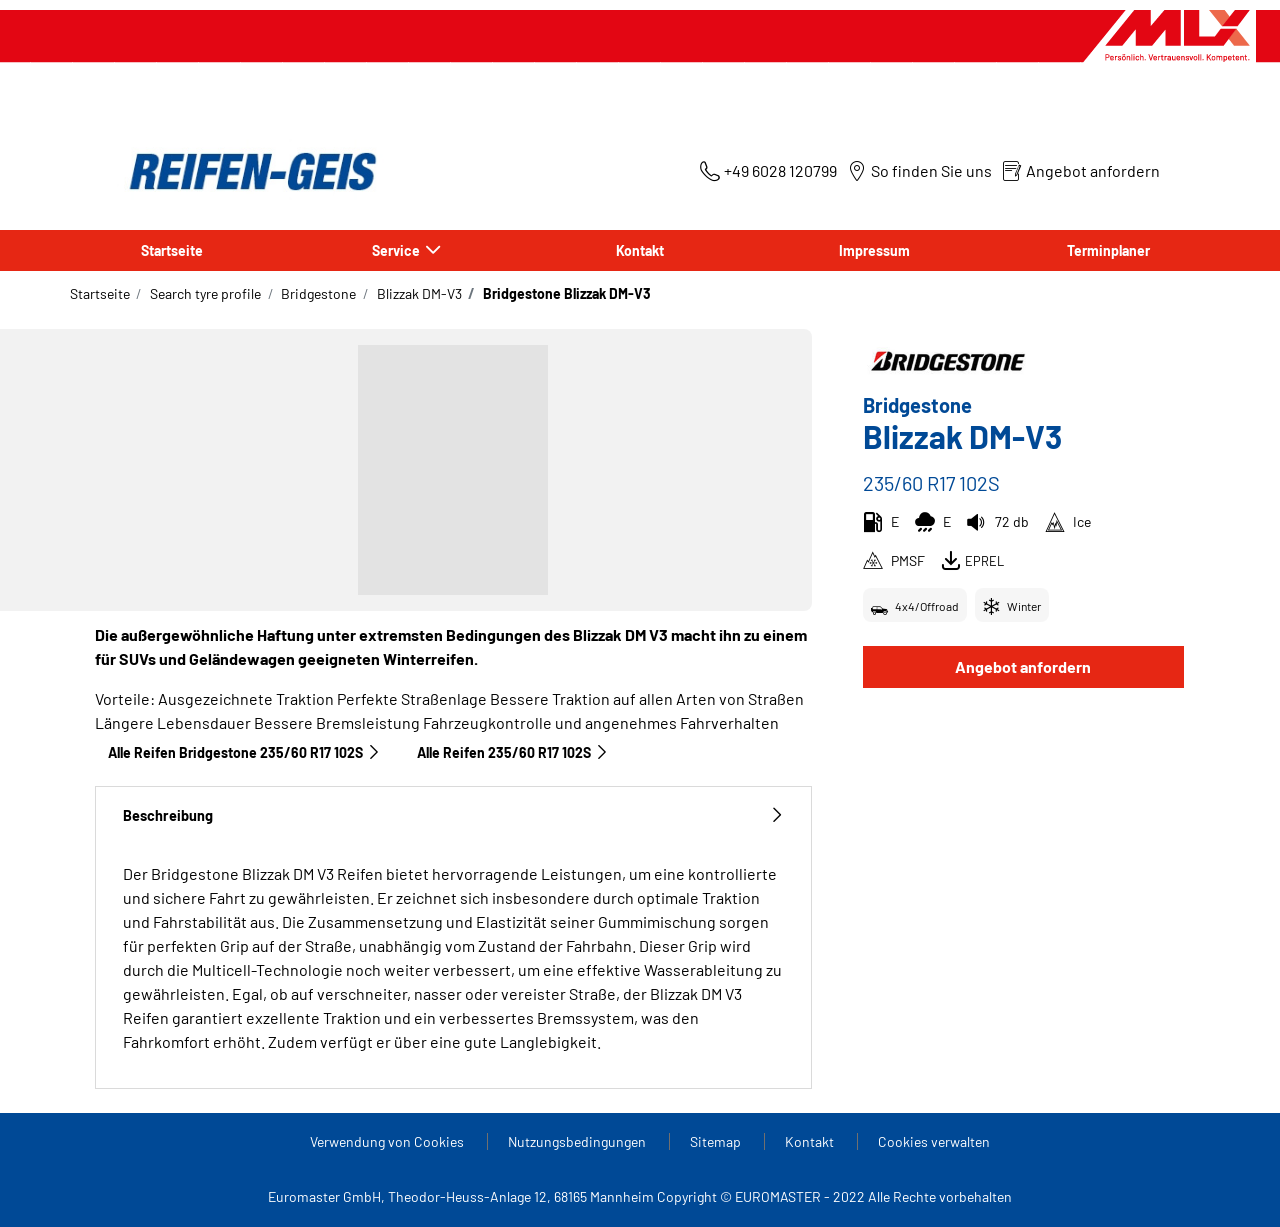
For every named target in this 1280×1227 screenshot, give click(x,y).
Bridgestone (317, 293)
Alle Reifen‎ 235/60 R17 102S (513, 752)
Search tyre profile (204, 293)
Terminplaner (1108, 250)
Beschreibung (453, 815)
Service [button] (397, 250)
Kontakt (640, 250)
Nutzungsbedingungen (578, 1141)
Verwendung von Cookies (388, 1141)
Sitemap (717, 1141)
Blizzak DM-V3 (418, 293)
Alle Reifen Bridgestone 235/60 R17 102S (244, 752)
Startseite (172, 250)
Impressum (874, 250)
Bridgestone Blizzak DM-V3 (565, 293)
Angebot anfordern (1023, 666)
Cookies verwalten (934, 1141)
